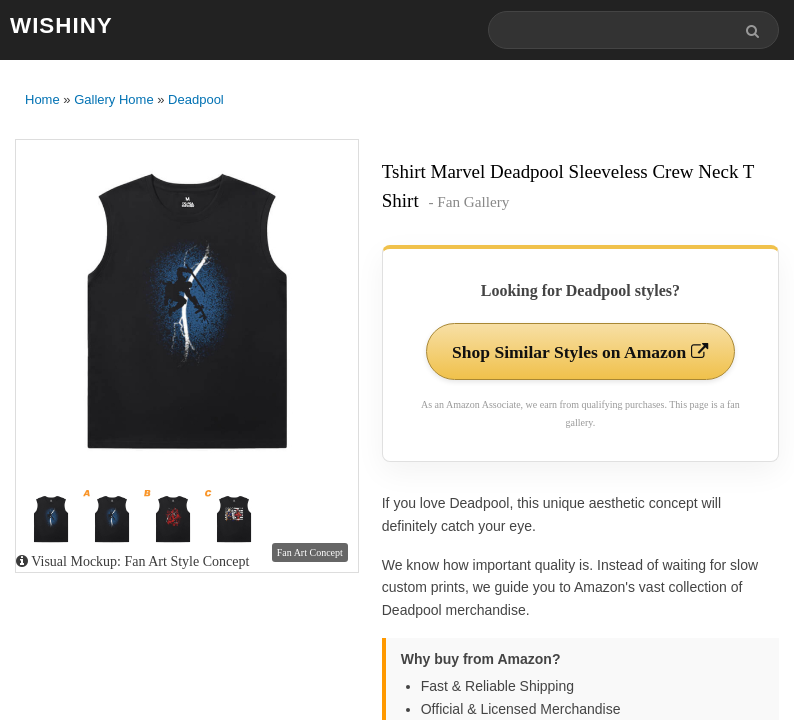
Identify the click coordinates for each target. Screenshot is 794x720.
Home (42, 100)
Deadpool (196, 100)
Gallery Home (113, 100)
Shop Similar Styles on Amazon (580, 353)
